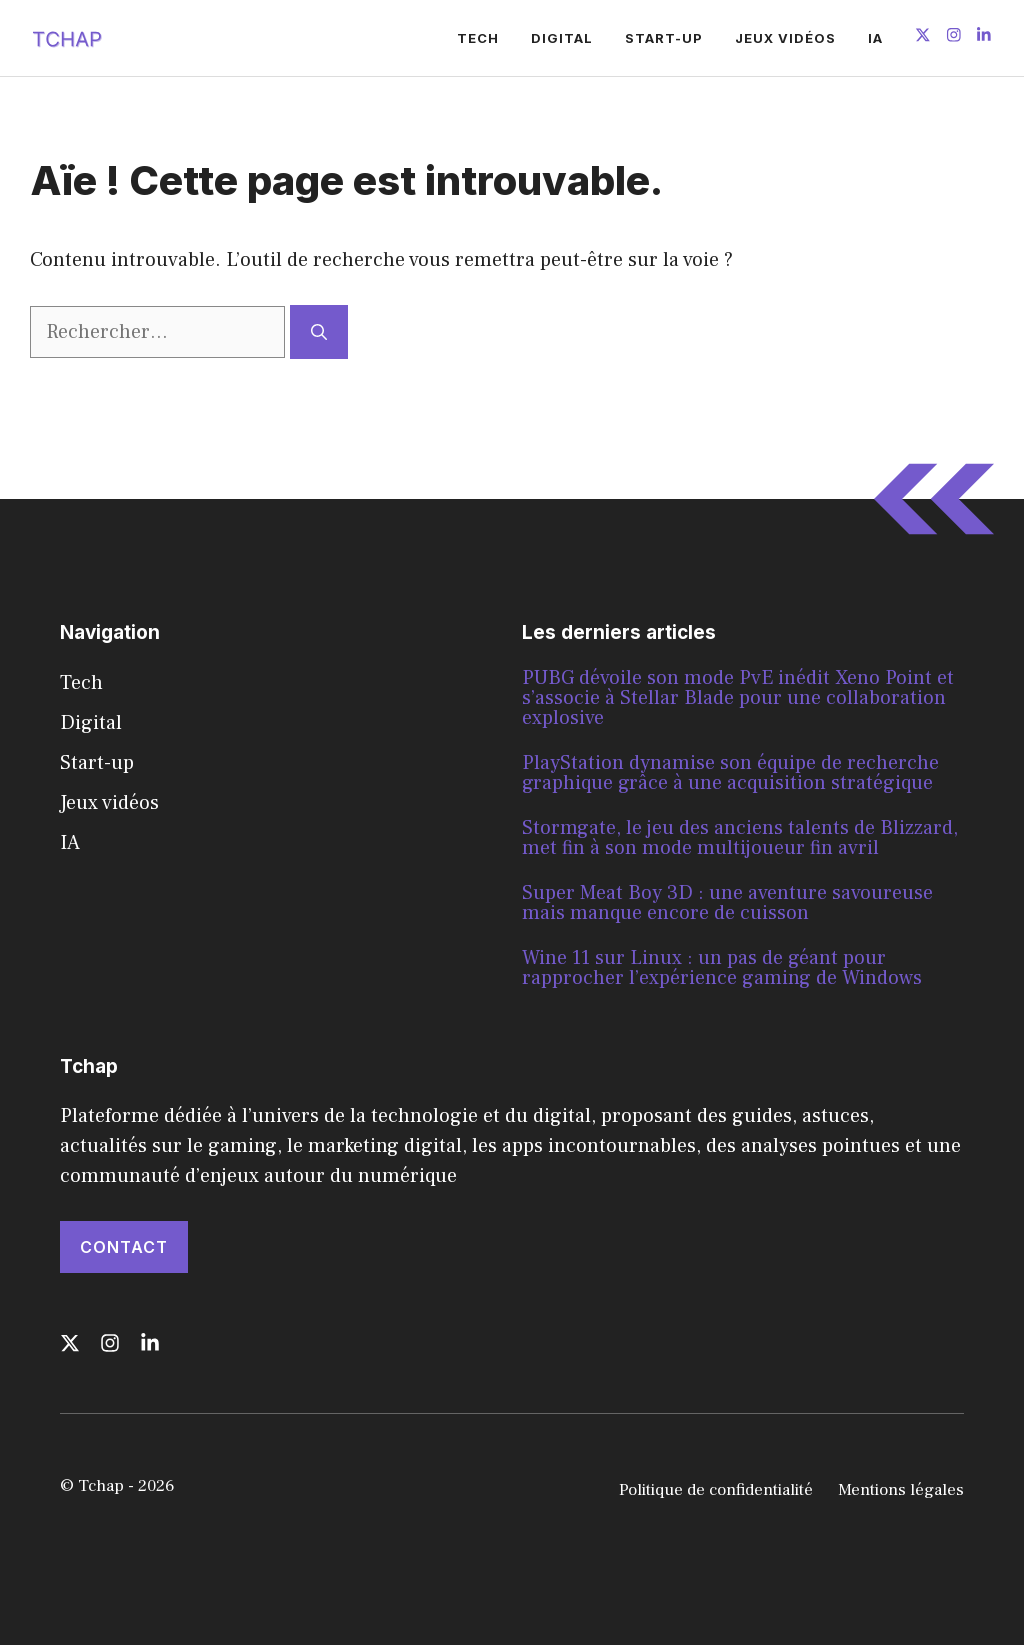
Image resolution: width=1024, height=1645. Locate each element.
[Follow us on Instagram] (954, 37)
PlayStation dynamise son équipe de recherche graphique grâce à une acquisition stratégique (730, 773)
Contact (124, 1247)
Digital (562, 38)
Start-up (664, 38)
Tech (478, 38)
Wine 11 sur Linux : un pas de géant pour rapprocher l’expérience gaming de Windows (722, 968)
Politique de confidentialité (716, 1490)
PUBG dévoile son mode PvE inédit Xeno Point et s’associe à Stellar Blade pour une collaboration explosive (738, 698)
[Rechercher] (319, 332)
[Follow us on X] (923, 37)
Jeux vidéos (785, 38)
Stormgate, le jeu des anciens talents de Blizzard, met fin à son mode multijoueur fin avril (740, 838)
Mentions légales (901, 1490)
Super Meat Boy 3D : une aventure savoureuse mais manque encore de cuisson (727, 903)
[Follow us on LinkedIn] (984, 37)
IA (875, 38)
